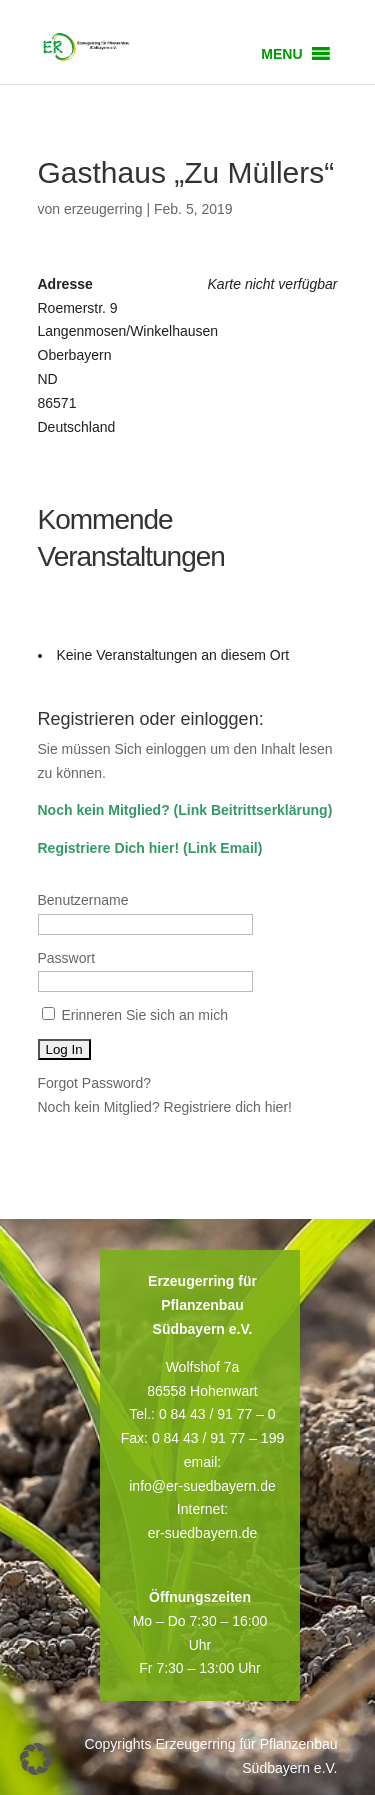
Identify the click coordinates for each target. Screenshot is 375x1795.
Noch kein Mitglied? (104, 810)
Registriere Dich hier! (109, 848)
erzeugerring (103, 209)
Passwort (67, 958)
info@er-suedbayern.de (202, 1486)
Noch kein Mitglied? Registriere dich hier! (165, 1107)
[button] (281, 54)
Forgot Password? (95, 1083)
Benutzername (83, 900)
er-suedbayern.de (203, 1533)
